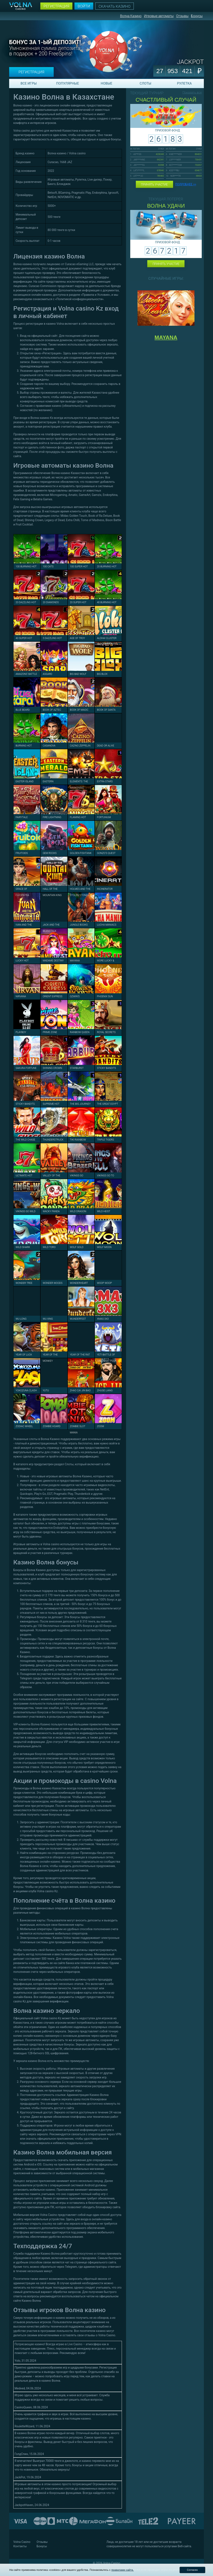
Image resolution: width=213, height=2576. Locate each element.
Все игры (29, 83)
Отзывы (182, 16)
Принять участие (154, 184)
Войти (84, 6)
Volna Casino (21, 2542)
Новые (106, 83)
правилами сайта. (122, 2569)
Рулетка (184, 83)
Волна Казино (130, 16)
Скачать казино (115, 6)
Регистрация (56, 6)
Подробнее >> (185, 184)
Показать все (192, 92)
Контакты (20, 2546)
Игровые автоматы (159, 16)
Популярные (67, 83)
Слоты (145, 83)
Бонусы (197, 16)
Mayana (166, 337)
